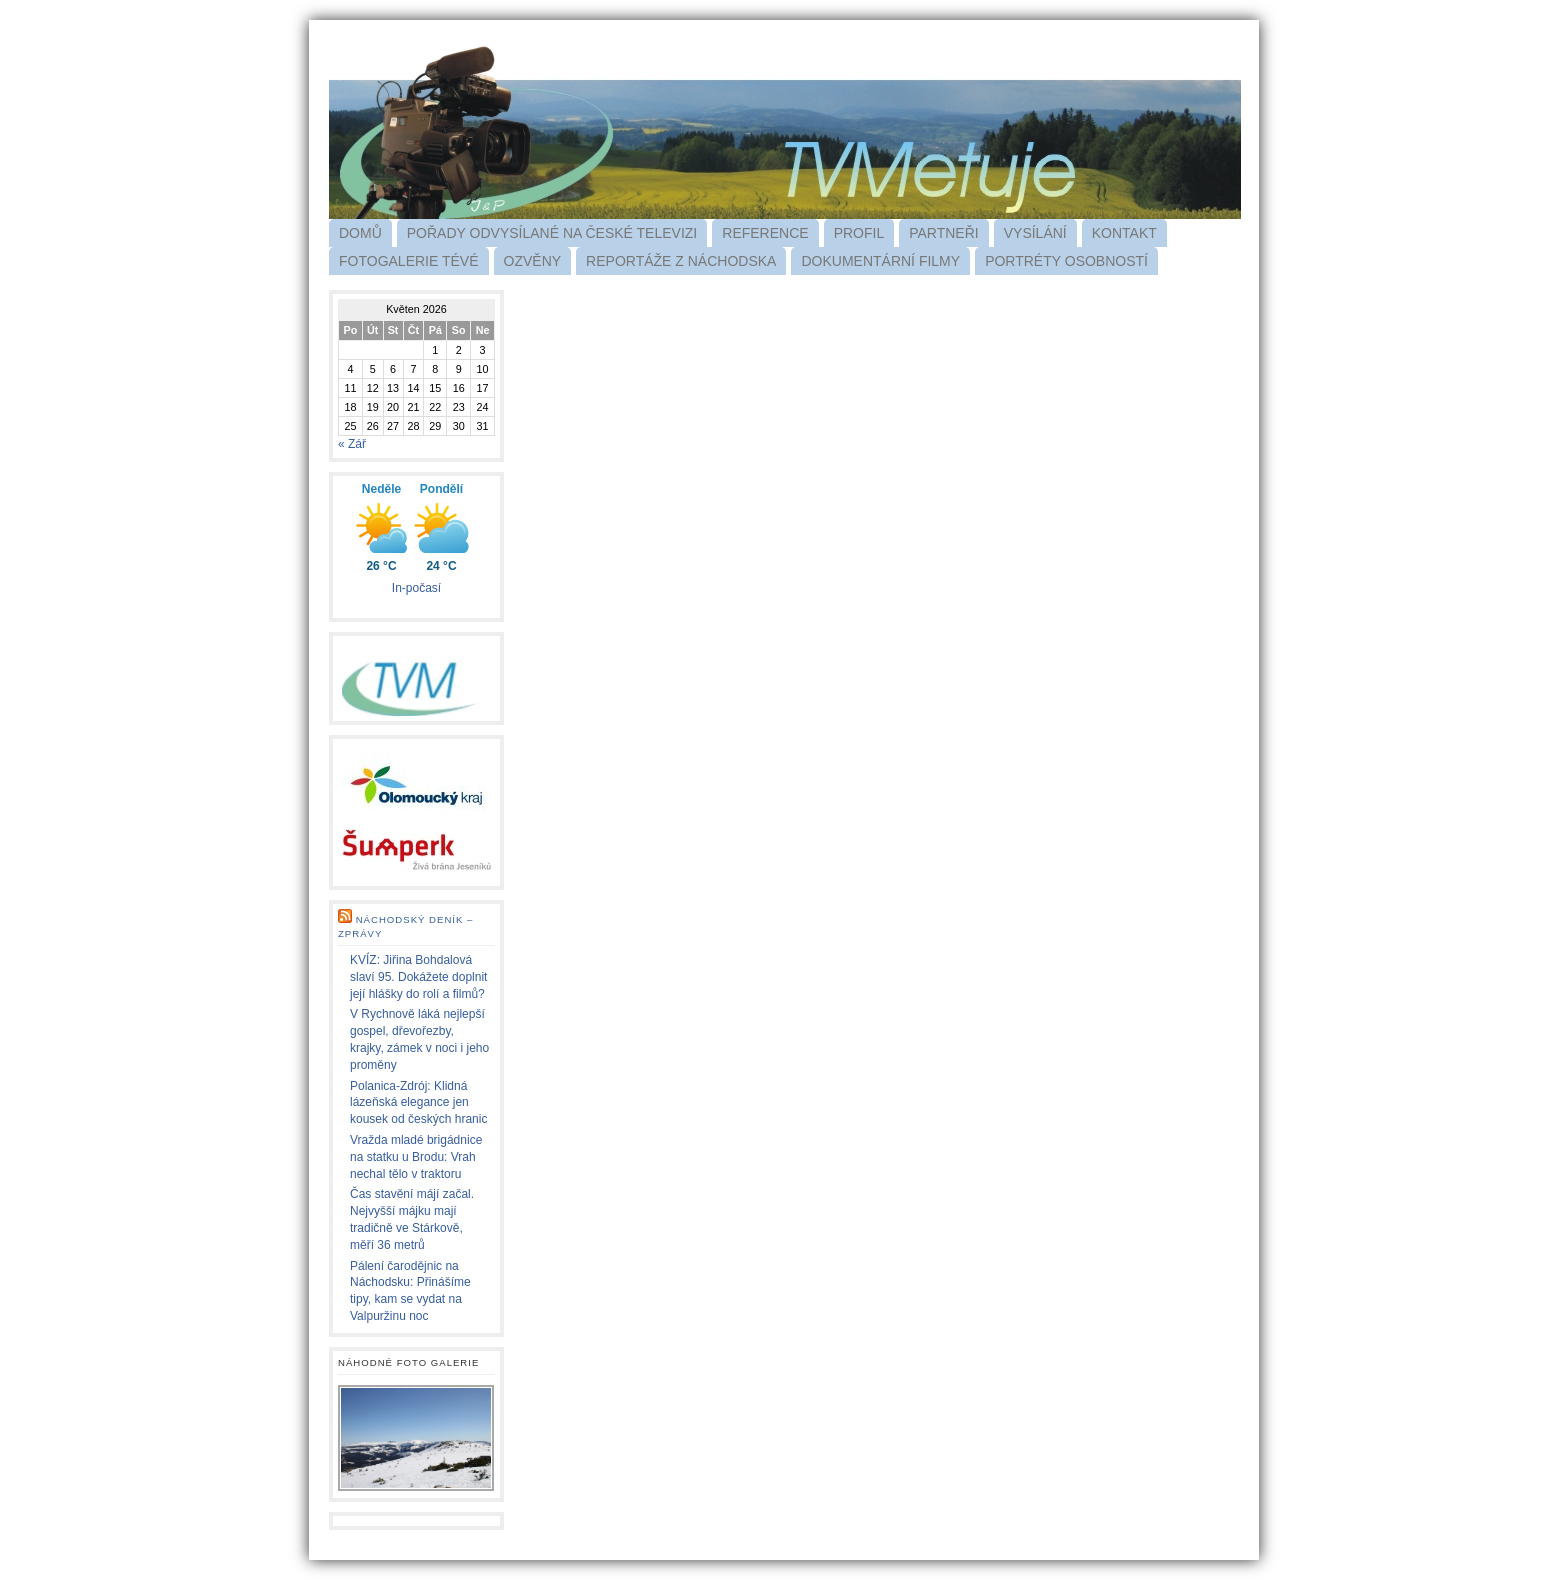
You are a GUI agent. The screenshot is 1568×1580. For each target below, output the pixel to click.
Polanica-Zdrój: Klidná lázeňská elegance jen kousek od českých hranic (418, 1103)
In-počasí (416, 588)
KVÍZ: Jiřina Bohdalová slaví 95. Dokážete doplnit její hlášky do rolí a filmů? (418, 977)
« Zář (352, 444)
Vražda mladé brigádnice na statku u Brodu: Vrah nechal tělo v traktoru (416, 1157)
